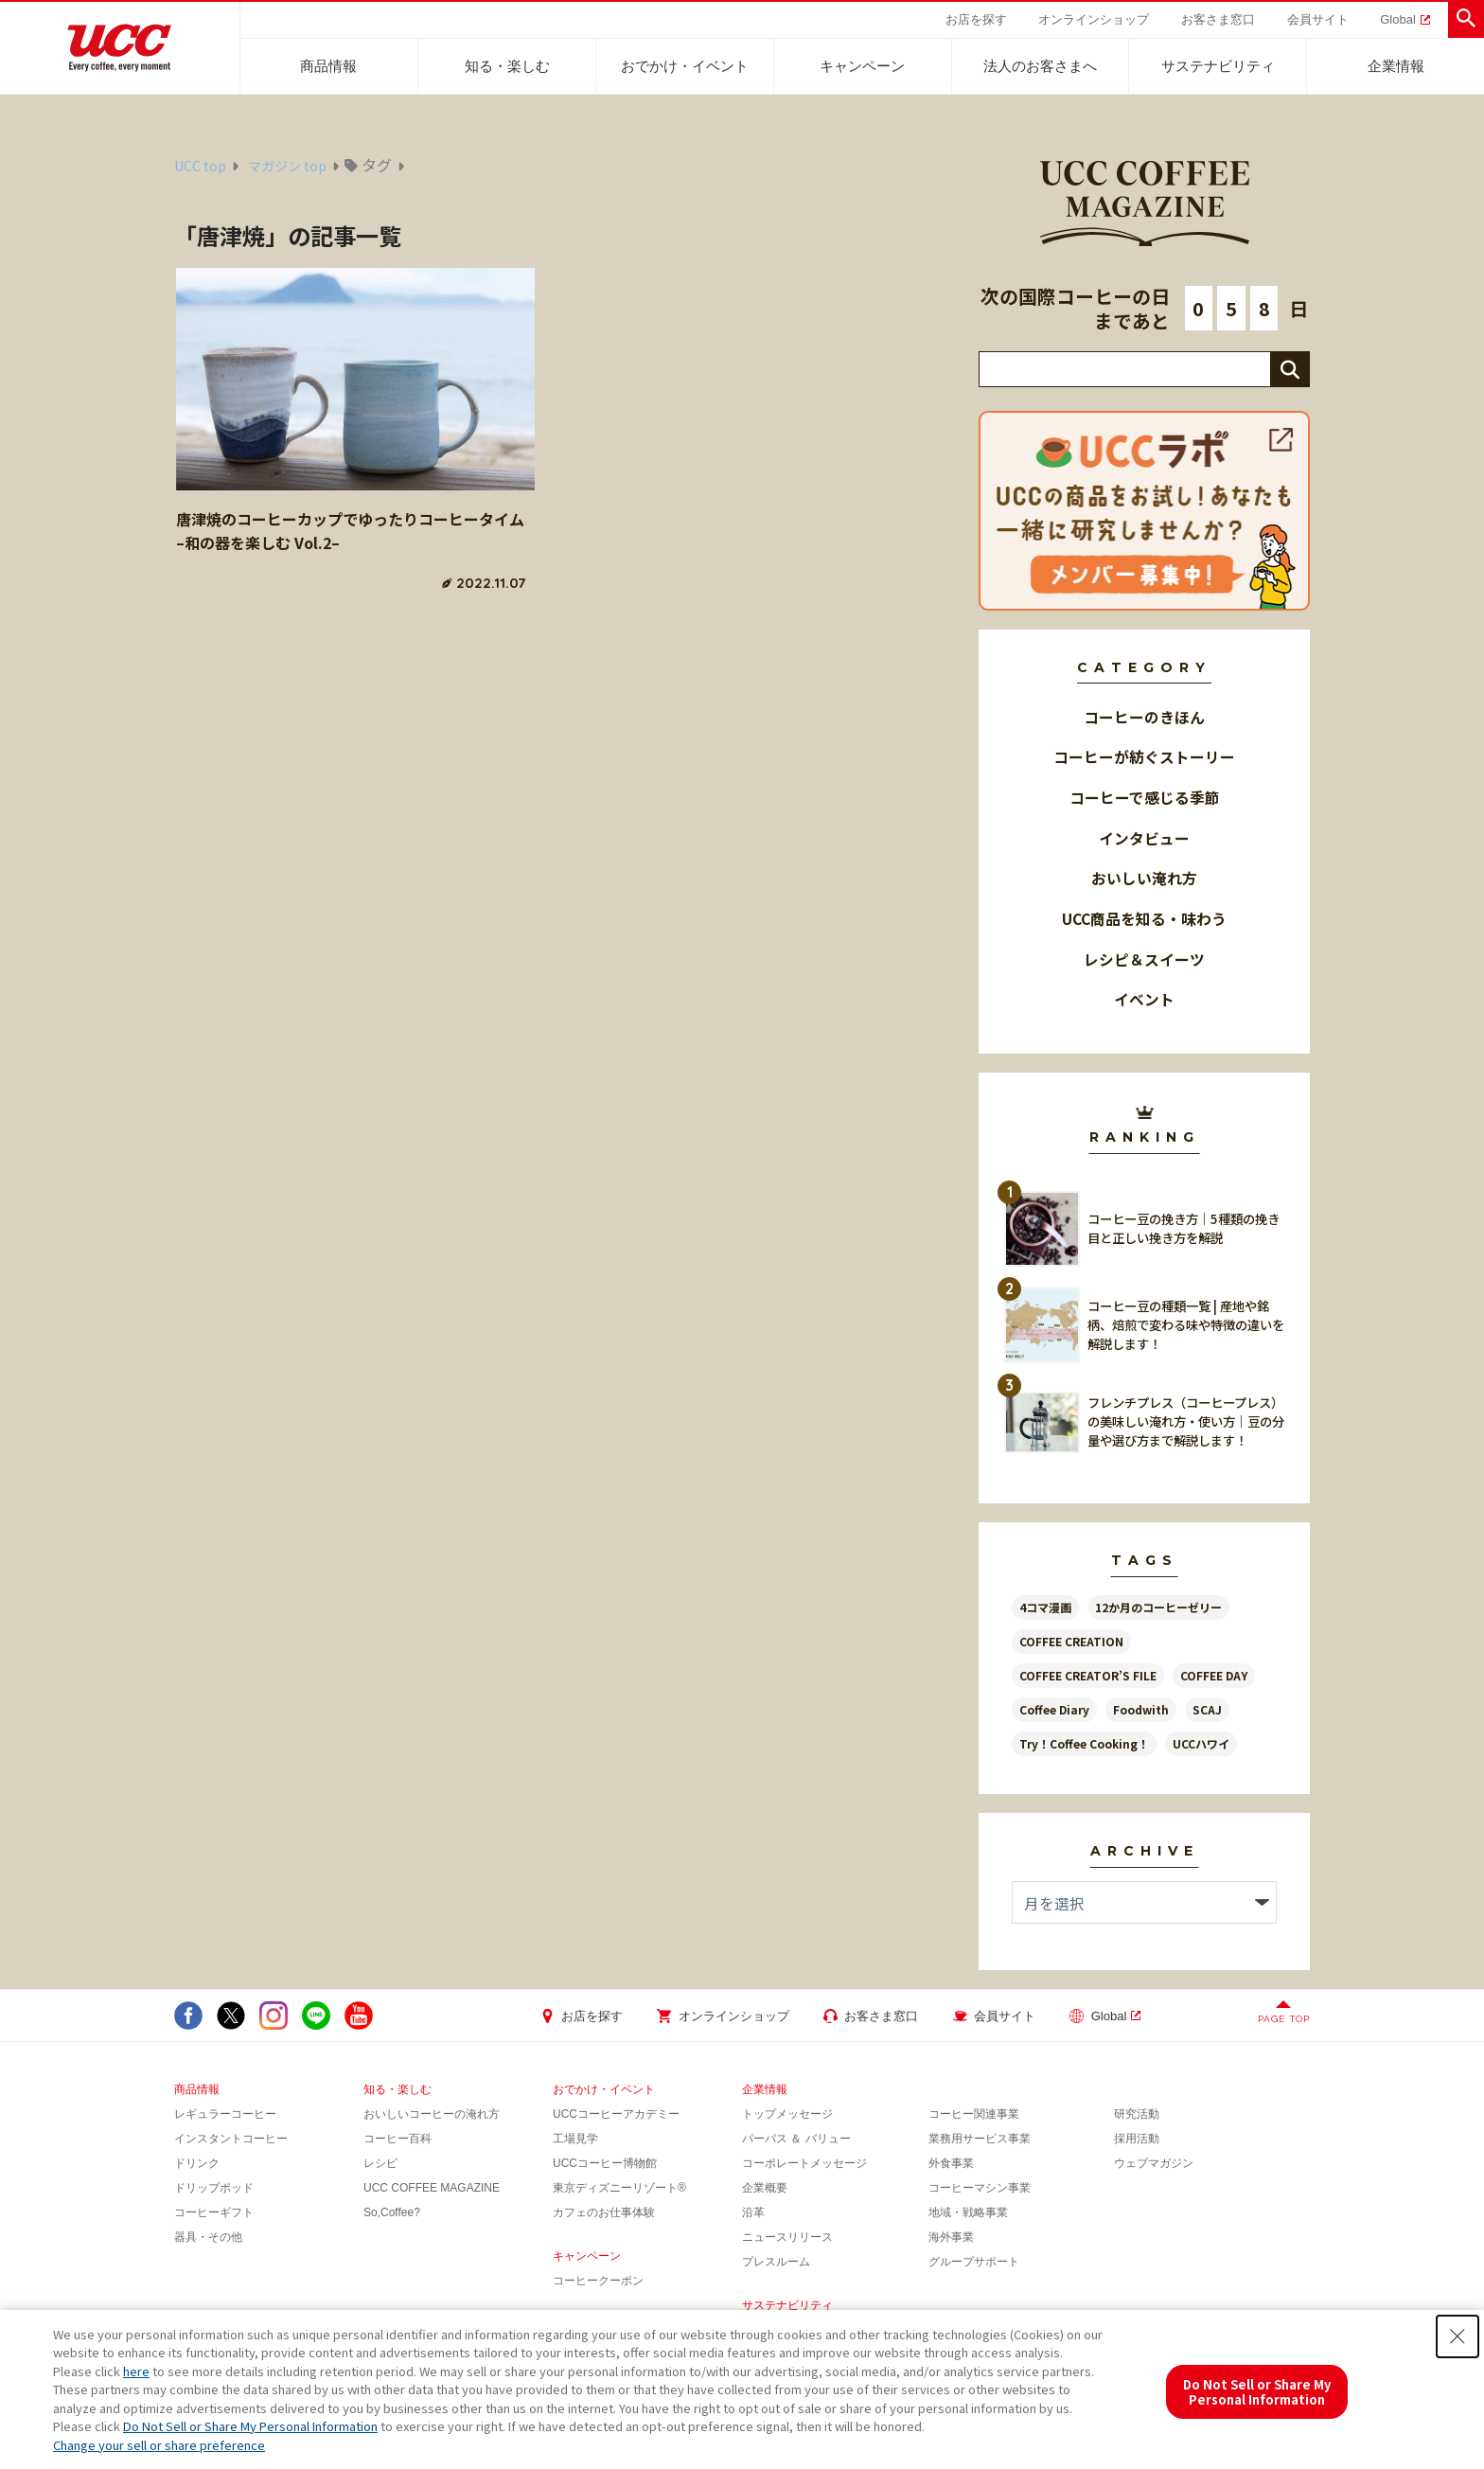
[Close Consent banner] (1457, 2336)
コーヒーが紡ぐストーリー (1144, 757)
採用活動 (1136, 2138)
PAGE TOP (1284, 2019)
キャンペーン (862, 66)
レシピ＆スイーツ (1144, 959)
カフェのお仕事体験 (604, 2212)
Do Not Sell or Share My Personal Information (250, 2426)
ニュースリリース (787, 2237)
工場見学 (575, 2138)
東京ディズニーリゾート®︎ (619, 2187)
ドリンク (197, 2163)
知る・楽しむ (507, 66)
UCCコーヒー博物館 (605, 2163)
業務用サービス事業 (979, 2138)
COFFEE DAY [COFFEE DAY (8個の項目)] (1213, 1675)
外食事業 (951, 2163)
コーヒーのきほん (1144, 717)
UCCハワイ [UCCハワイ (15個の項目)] (1201, 1743)
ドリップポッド (214, 2187)
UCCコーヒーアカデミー (616, 2114)
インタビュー (1144, 838)
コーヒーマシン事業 (979, 2187)
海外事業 (951, 2237)
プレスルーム (776, 2261)
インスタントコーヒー (231, 2138)
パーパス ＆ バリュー (796, 2138)
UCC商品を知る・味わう (1144, 919)
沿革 (753, 2212)
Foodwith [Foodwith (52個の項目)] (1141, 1709)
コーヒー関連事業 (973, 2114)
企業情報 (1396, 66)
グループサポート (973, 2261)
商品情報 (328, 66)
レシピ (380, 2163)
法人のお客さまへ (1040, 66)
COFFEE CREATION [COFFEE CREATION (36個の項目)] (1071, 1641)
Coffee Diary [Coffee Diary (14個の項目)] (1054, 1709)
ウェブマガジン (1153, 2163)
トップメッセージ (787, 2114)
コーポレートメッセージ (804, 2163)
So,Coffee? (391, 2212)
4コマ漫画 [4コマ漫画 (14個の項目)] (1045, 1607)
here (136, 2371)
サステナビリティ (1218, 66)
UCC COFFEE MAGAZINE (431, 2187)
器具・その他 (208, 2237)
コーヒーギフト (214, 2212)
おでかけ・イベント (685, 66)
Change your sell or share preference (159, 2445)
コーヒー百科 (397, 2138)
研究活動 (1136, 2114)
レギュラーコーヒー (225, 2114)
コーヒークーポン (598, 2280)
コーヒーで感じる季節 (1144, 797)
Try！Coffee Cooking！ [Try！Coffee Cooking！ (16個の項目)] (1084, 1743)
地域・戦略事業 (968, 2212)
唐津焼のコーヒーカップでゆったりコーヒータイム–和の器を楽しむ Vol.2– (350, 530)
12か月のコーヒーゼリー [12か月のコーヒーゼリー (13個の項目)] (1158, 1607)
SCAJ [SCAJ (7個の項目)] (1207, 1709)
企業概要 (764, 2187)
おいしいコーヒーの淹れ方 (431, 2114)
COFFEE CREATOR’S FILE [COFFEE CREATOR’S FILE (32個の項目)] (1088, 1675)
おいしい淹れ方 (1144, 878)
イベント (1144, 999)
